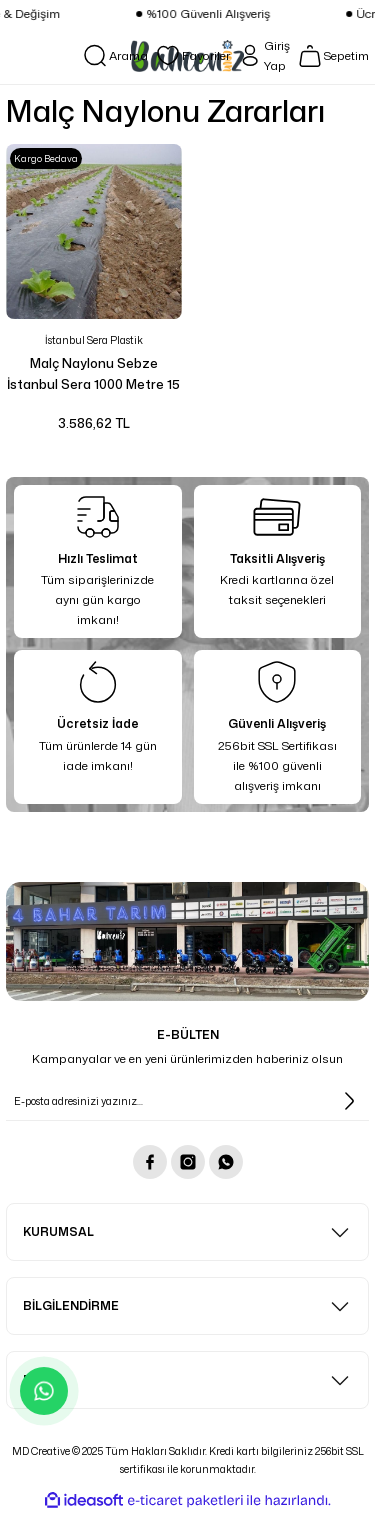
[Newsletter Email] (187, 1101)
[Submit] (349, 1101)
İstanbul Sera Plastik (94, 340)
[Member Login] (264, 56)
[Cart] (333, 56)
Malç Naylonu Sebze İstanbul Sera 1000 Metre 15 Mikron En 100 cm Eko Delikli (94, 374)
